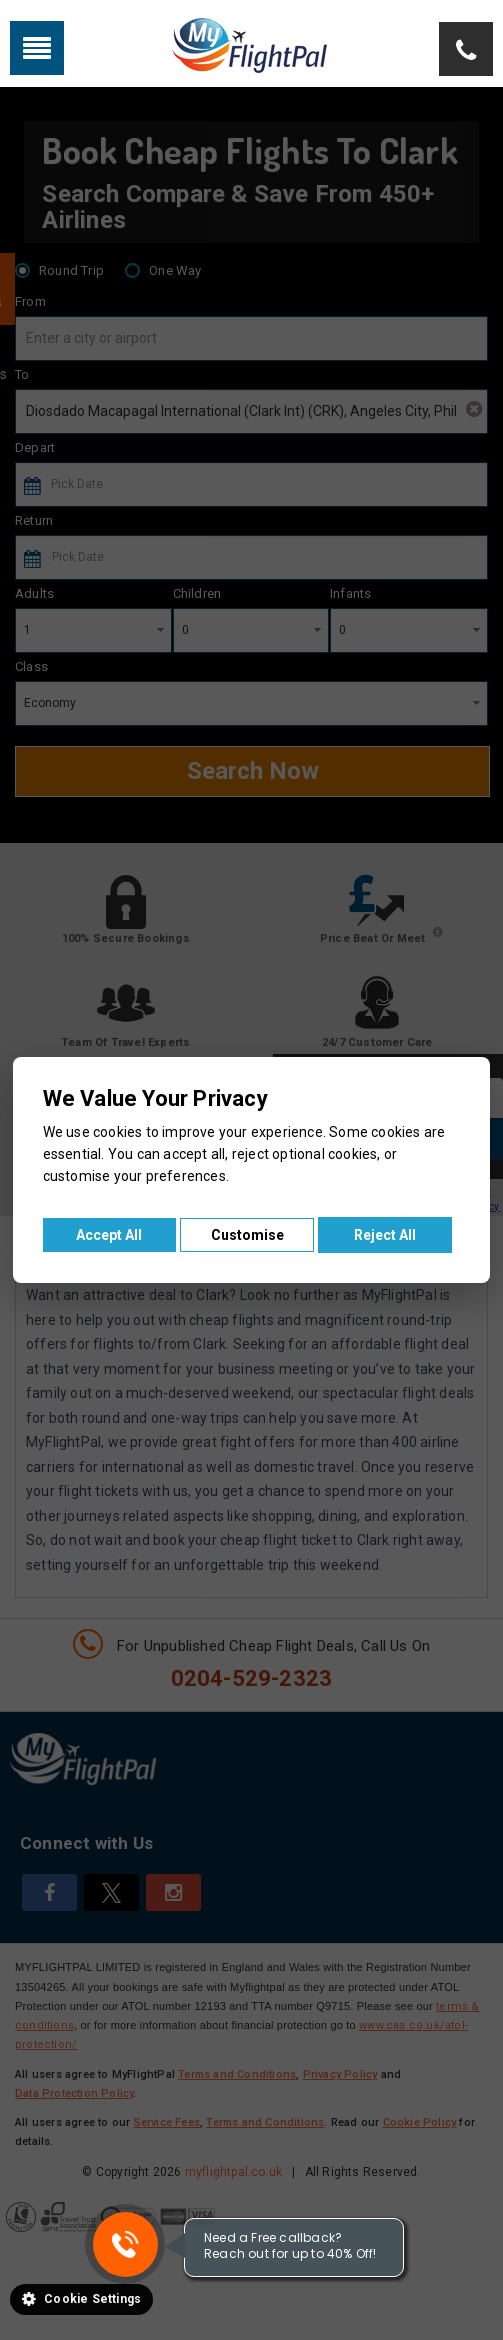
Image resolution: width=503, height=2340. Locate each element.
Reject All (385, 1235)
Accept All (109, 1235)
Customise (247, 1235)
